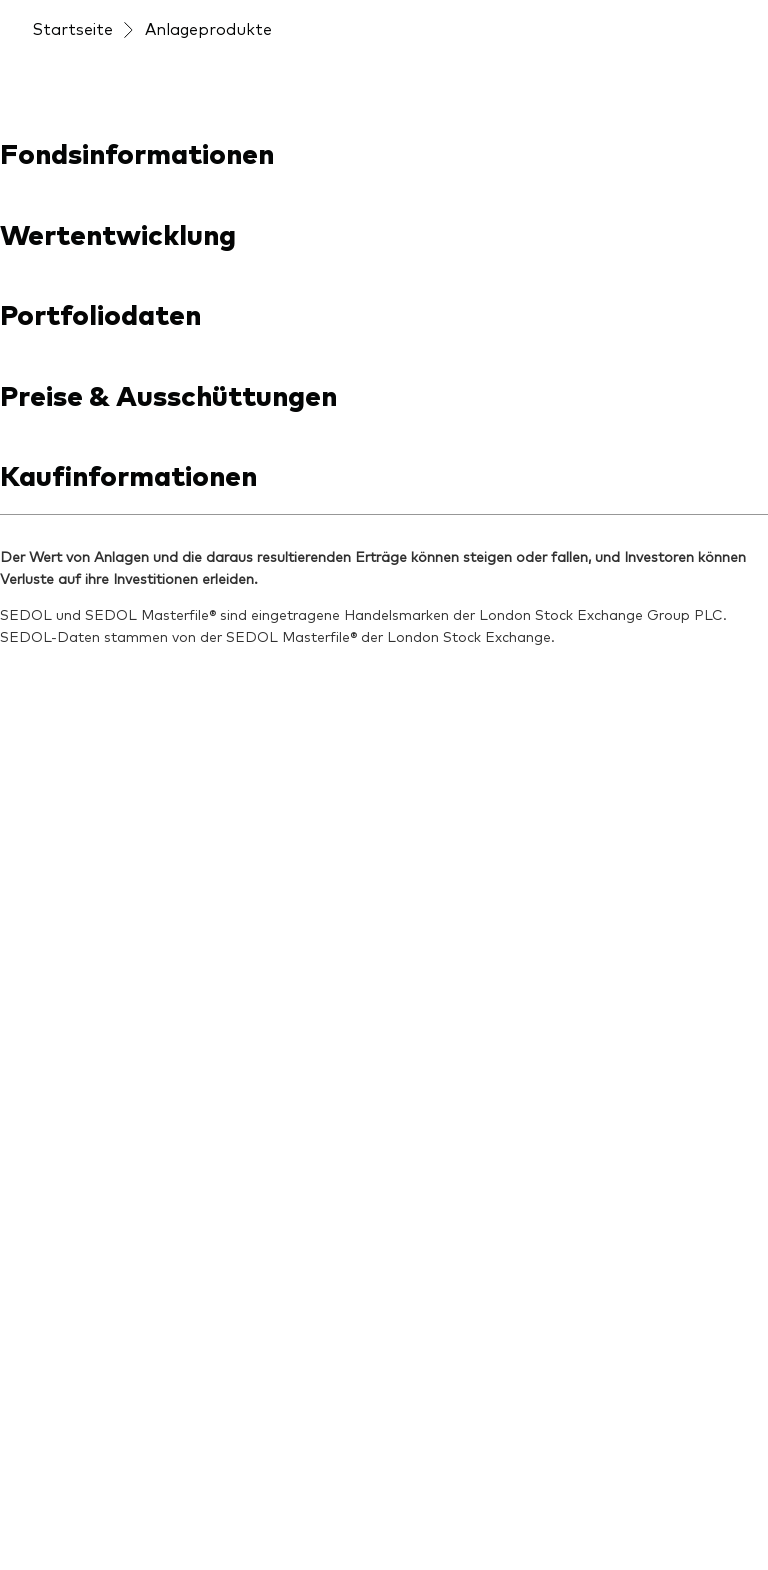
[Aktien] (57, 1088)
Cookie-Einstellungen (221, 1523)
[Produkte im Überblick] (108, 887)
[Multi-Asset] (77, 1164)
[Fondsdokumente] (101, 974)
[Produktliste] (80, 936)
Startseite (72, 180)
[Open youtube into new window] (112, 686)
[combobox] (384, 410)
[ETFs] (52, 1012)
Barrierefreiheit (82, 1523)
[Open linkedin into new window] (48, 686)
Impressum (69, 1498)
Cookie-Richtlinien (370, 1523)
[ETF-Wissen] (263, 854)
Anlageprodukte (208, 180)
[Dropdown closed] (87, 18)
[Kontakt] (433, 892)
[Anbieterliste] (82, 838)
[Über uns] (439, 778)
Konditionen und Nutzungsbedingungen (256, 1498)
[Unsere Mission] (458, 816)
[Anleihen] (65, 1126)
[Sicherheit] (439, 854)
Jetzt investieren (657, 18)
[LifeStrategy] (82, 1278)
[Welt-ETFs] (74, 1202)
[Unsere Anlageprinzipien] (292, 903)
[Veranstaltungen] (409, 131)
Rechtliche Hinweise (473, 1498)
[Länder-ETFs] (83, 1240)
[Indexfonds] (76, 1050)
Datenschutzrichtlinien (631, 1498)
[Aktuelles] (252, 816)
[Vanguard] (104, 82)
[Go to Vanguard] (86, 1370)
